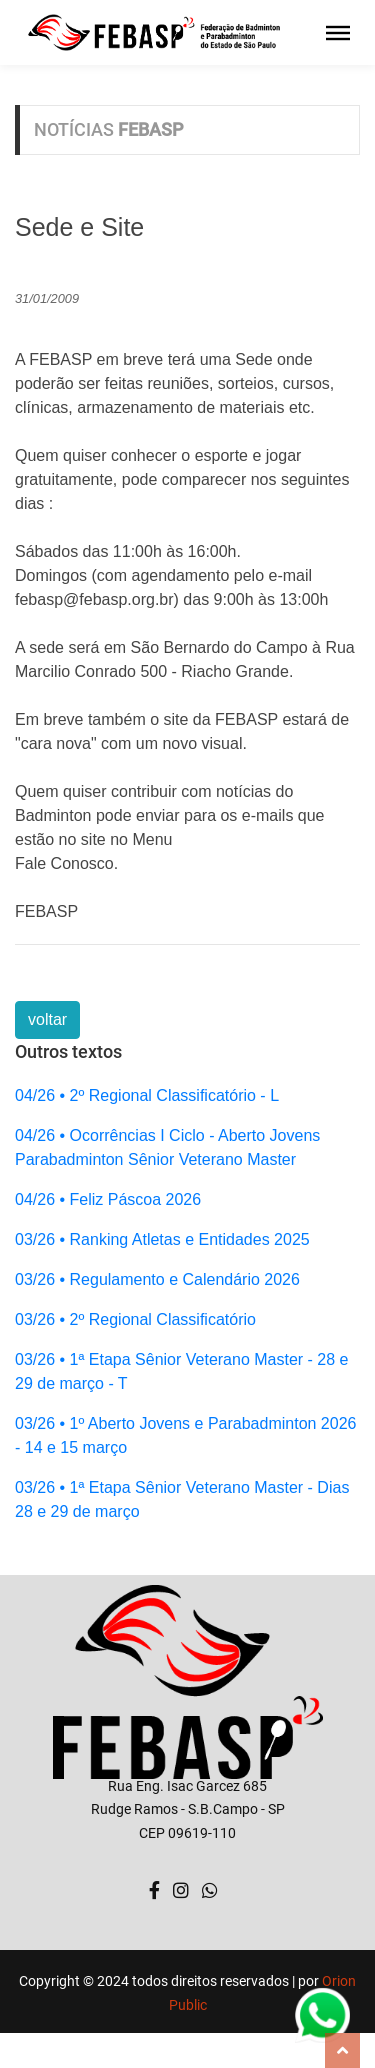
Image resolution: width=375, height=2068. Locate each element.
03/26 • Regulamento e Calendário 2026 (157, 1279)
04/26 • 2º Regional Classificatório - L (147, 1095)
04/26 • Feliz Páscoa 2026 (108, 1199)
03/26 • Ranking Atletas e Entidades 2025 (162, 1239)
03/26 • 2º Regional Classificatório (135, 1319)
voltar (47, 1019)
